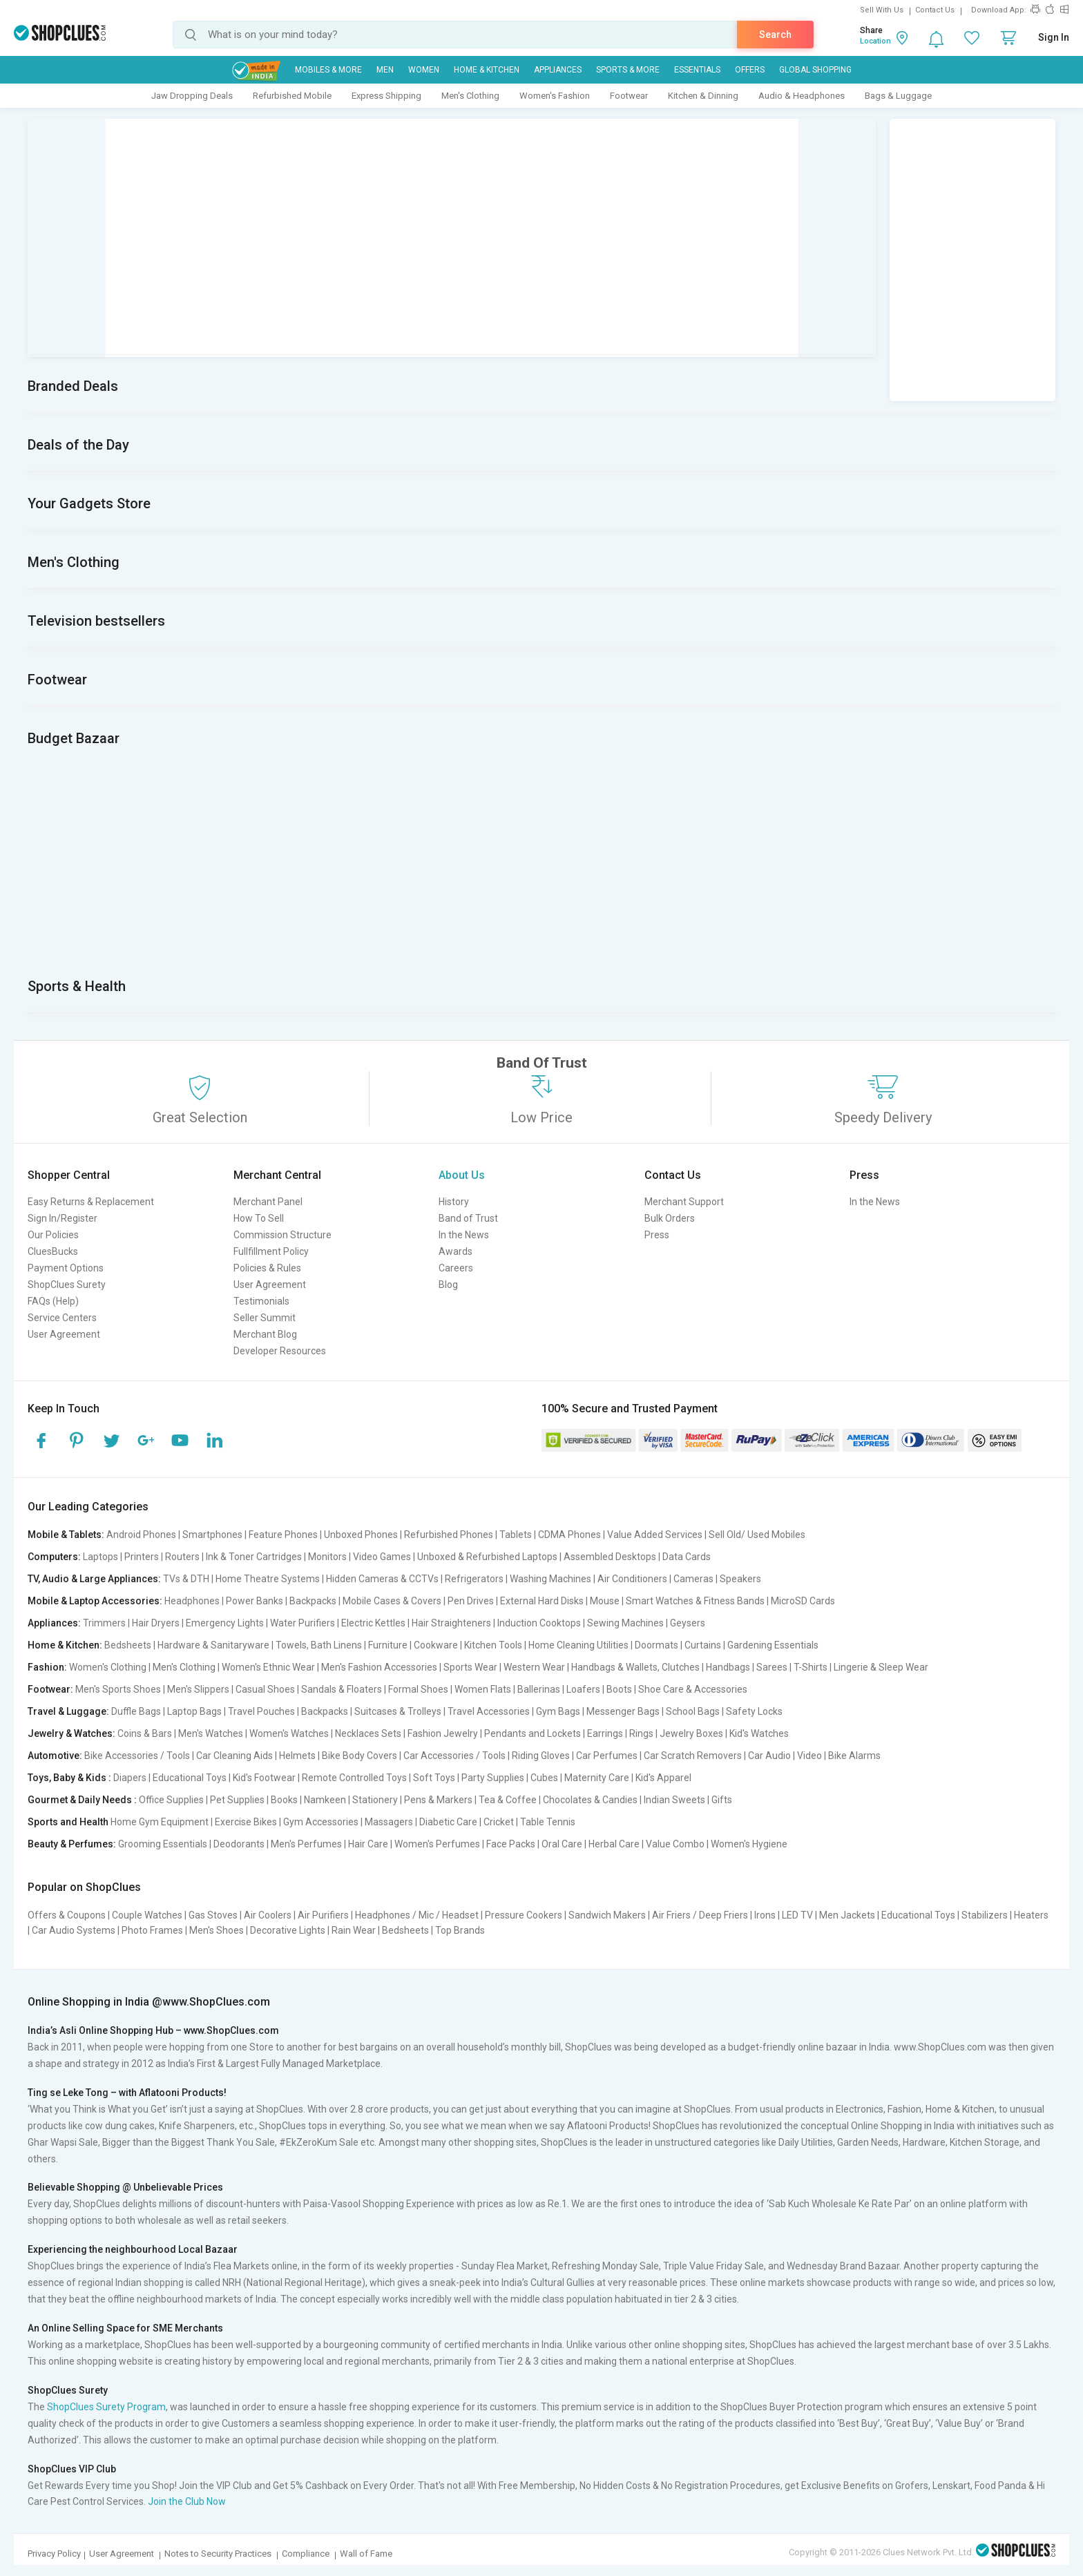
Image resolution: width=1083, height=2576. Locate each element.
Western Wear (534, 1667)
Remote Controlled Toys (354, 1777)
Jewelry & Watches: (71, 1733)
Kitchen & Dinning (703, 95)
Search (775, 34)
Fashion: (47, 1667)
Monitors (327, 1556)
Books (284, 1799)
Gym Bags (558, 1711)
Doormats (656, 1645)
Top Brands (460, 1930)
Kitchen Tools (493, 1645)
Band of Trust (468, 1218)
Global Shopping (815, 70)
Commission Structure (282, 1234)
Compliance (305, 2553)
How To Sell (258, 1218)
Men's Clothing (470, 95)
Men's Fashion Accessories (379, 1667)
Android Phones (141, 1534)
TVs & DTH (186, 1578)
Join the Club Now (187, 2501)
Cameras (693, 1578)
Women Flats (482, 1689)
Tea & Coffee (508, 1799)
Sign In (1053, 37)
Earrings (605, 1733)
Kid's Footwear (264, 1777)
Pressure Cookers (523, 1915)
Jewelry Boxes (691, 1733)
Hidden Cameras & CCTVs (382, 1578)
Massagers (389, 1821)
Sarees (771, 1667)
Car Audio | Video (785, 1755)
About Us (462, 1175)
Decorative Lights (287, 1930)
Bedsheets (127, 1645)
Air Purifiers (323, 1915)
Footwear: (50, 1689)
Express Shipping (386, 95)
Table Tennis (547, 1821)
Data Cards (686, 1556)
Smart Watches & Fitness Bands (695, 1600)
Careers (456, 1267)
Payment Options (66, 1267)
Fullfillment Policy (271, 1251)
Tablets (515, 1534)
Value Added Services (654, 1534)
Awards (455, 1251)
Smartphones (212, 1534)
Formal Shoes (418, 1689)
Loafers (583, 1689)
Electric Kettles (373, 1622)
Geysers (687, 1622)
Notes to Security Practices (217, 2553)
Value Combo (675, 1843)
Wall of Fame (366, 2553)
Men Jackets (847, 1915)
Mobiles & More (328, 70)
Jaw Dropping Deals (192, 95)
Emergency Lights (225, 1622)
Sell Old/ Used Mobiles (757, 1534)
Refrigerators (474, 1578)
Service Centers (62, 1317)
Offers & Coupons (67, 1915)
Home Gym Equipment (160, 1821)
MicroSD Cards (803, 1600)
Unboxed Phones (361, 1534)
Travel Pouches (261, 1711)
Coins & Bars (144, 1733)
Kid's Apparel (663, 1777)
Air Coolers (267, 1915)
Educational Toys (190, 1777)
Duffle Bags (136, 1711)
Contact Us (935, 10)
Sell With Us (881, 10)
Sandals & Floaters (341, 1689)
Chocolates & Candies (590, 1799)
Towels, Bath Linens (319, 1645)
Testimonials (261, 1301)
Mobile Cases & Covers (392, 1600)
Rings (641, 1733)
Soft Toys (434, 1777)
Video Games (382, 1556)
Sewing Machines (625, 1622)
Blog (448, 1284)
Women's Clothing (107, 1667)
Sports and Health (68, 1821)
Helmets (297, 1755)
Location (875, 41)
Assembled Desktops (610, 1556)
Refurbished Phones (448, 1534)
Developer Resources (279, 1350)
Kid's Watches (759, 1733)
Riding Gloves (541, 1755)
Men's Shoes (216, 1930)
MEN (385, 70)
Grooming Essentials (162, 1843)
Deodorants (239, 1843)
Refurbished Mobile (292, 95)
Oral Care (562, 1843)
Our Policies (53, 1234)
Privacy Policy (54, 2553)
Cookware (436, 1645)
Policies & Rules (267, 1267)
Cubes (544, 1777)
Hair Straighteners (451, 1622)
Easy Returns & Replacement (91, 1201)
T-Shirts (810, 1667)
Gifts (721, 1799)
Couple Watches (147, 1915)
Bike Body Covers (359, 1755)
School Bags (693, 1711)
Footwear (629, 95)
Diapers (129, 1777)
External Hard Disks (542, 1600)
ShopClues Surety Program (106, 2406)
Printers (141, 1556)
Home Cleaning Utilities (578, 1645)
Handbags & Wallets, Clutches (635, 1667)
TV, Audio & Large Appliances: (94, 1578)
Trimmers (104, 1622)
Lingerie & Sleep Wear (881, 1667)
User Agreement (64, 1334)
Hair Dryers (156, 1622)
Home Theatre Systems (267, 1578)
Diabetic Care (448, 1821)
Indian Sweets (674, 1799)
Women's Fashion (554, 95)
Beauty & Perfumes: (72, 1843)
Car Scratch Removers (693, 1755)
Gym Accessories (320, 1821)
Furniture (388, 1645)
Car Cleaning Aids (234, 1755)
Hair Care (368, 1843)
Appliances (558, 70)
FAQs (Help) (53, 1301)
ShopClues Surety (67, 1284)
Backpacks (312, 1600)
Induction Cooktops (539, 1622)
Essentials (697, 70)
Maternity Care (596, 1777)
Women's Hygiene (749, 1843)
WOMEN (423, 70)
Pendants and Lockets (532, 1733)
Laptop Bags (194, 1711)
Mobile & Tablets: (66, 1534)
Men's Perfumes (306, 1843)
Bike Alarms (854, 1755)
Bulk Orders (669, 1218)
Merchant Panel (268, 1201)
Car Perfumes (607, 1755)
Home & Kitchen (486, 70)
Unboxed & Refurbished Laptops (487, 1556)
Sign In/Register (62, 1218)
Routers (182, 1556)
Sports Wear (470, 1667)
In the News (464, 1234)
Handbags (728, 1667)
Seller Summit (264, 1317)
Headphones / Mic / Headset (417, 1915)
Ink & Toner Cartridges (254, 1556)
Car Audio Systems (73, 1930)
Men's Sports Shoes (118, 1689)
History (454, 1201)
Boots (619, 1689)
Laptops (100, 1556)
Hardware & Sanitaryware (213, 1645)
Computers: (54, 1556)
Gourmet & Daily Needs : (82, 1799)
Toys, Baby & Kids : (69, 1777)
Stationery (375, 1799)
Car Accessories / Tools (454, 1755)
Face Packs (510, 1843)
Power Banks (254, 1600)
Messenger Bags (623, 1711)
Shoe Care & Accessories (692, 1689)
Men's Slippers (198, 1689)
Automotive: (55, 1755)
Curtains (702, 1645)
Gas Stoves (213, 1915)
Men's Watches (210, 1733)
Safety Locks (754, 1711)
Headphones (192, 1600)
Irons (765, 1915)
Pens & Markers (438, 1799)
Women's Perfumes (437, 1843)
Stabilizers (984, 1915)
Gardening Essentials (772, 1645)
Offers (750, 70)
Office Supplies (171, 1799)
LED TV (797, 1915)
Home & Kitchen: (65, 1645)
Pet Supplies (237, 1799)
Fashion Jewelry (443, 1733)
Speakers (740, 1578)
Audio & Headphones (801, 95)
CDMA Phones (569, 1534)
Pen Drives (471, 1600)
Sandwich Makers (607, 1915)
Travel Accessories (489, 1711)
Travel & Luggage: (68, 1711)
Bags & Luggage (898, 95)
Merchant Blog (265, 1334)
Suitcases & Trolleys (397, 1711)
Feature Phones (283, 1534)
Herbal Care (614, 1843)
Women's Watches (289, 1733)
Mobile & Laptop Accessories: (95, 1600)
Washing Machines (550, 1578)
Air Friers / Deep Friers (700, 1915)
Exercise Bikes (246, 1821)
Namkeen (325, 1799)
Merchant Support (684, 1201)
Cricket (498, 1821)
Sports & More (628, 70)
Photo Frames (152, 1930)
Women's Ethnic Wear (268, 1667)
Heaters (1031, 1915)
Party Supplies (492, 1777)
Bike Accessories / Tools (137, 1755)
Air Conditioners (632, 1578)
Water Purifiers (302, 1622)
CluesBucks (53, 1251)
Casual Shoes (265, 1689)
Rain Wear (354, 1930)
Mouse (605, 1600)
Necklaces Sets (368, 1733)
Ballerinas (538, 1689)
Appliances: (54, 1622)
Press (656, 1234)
